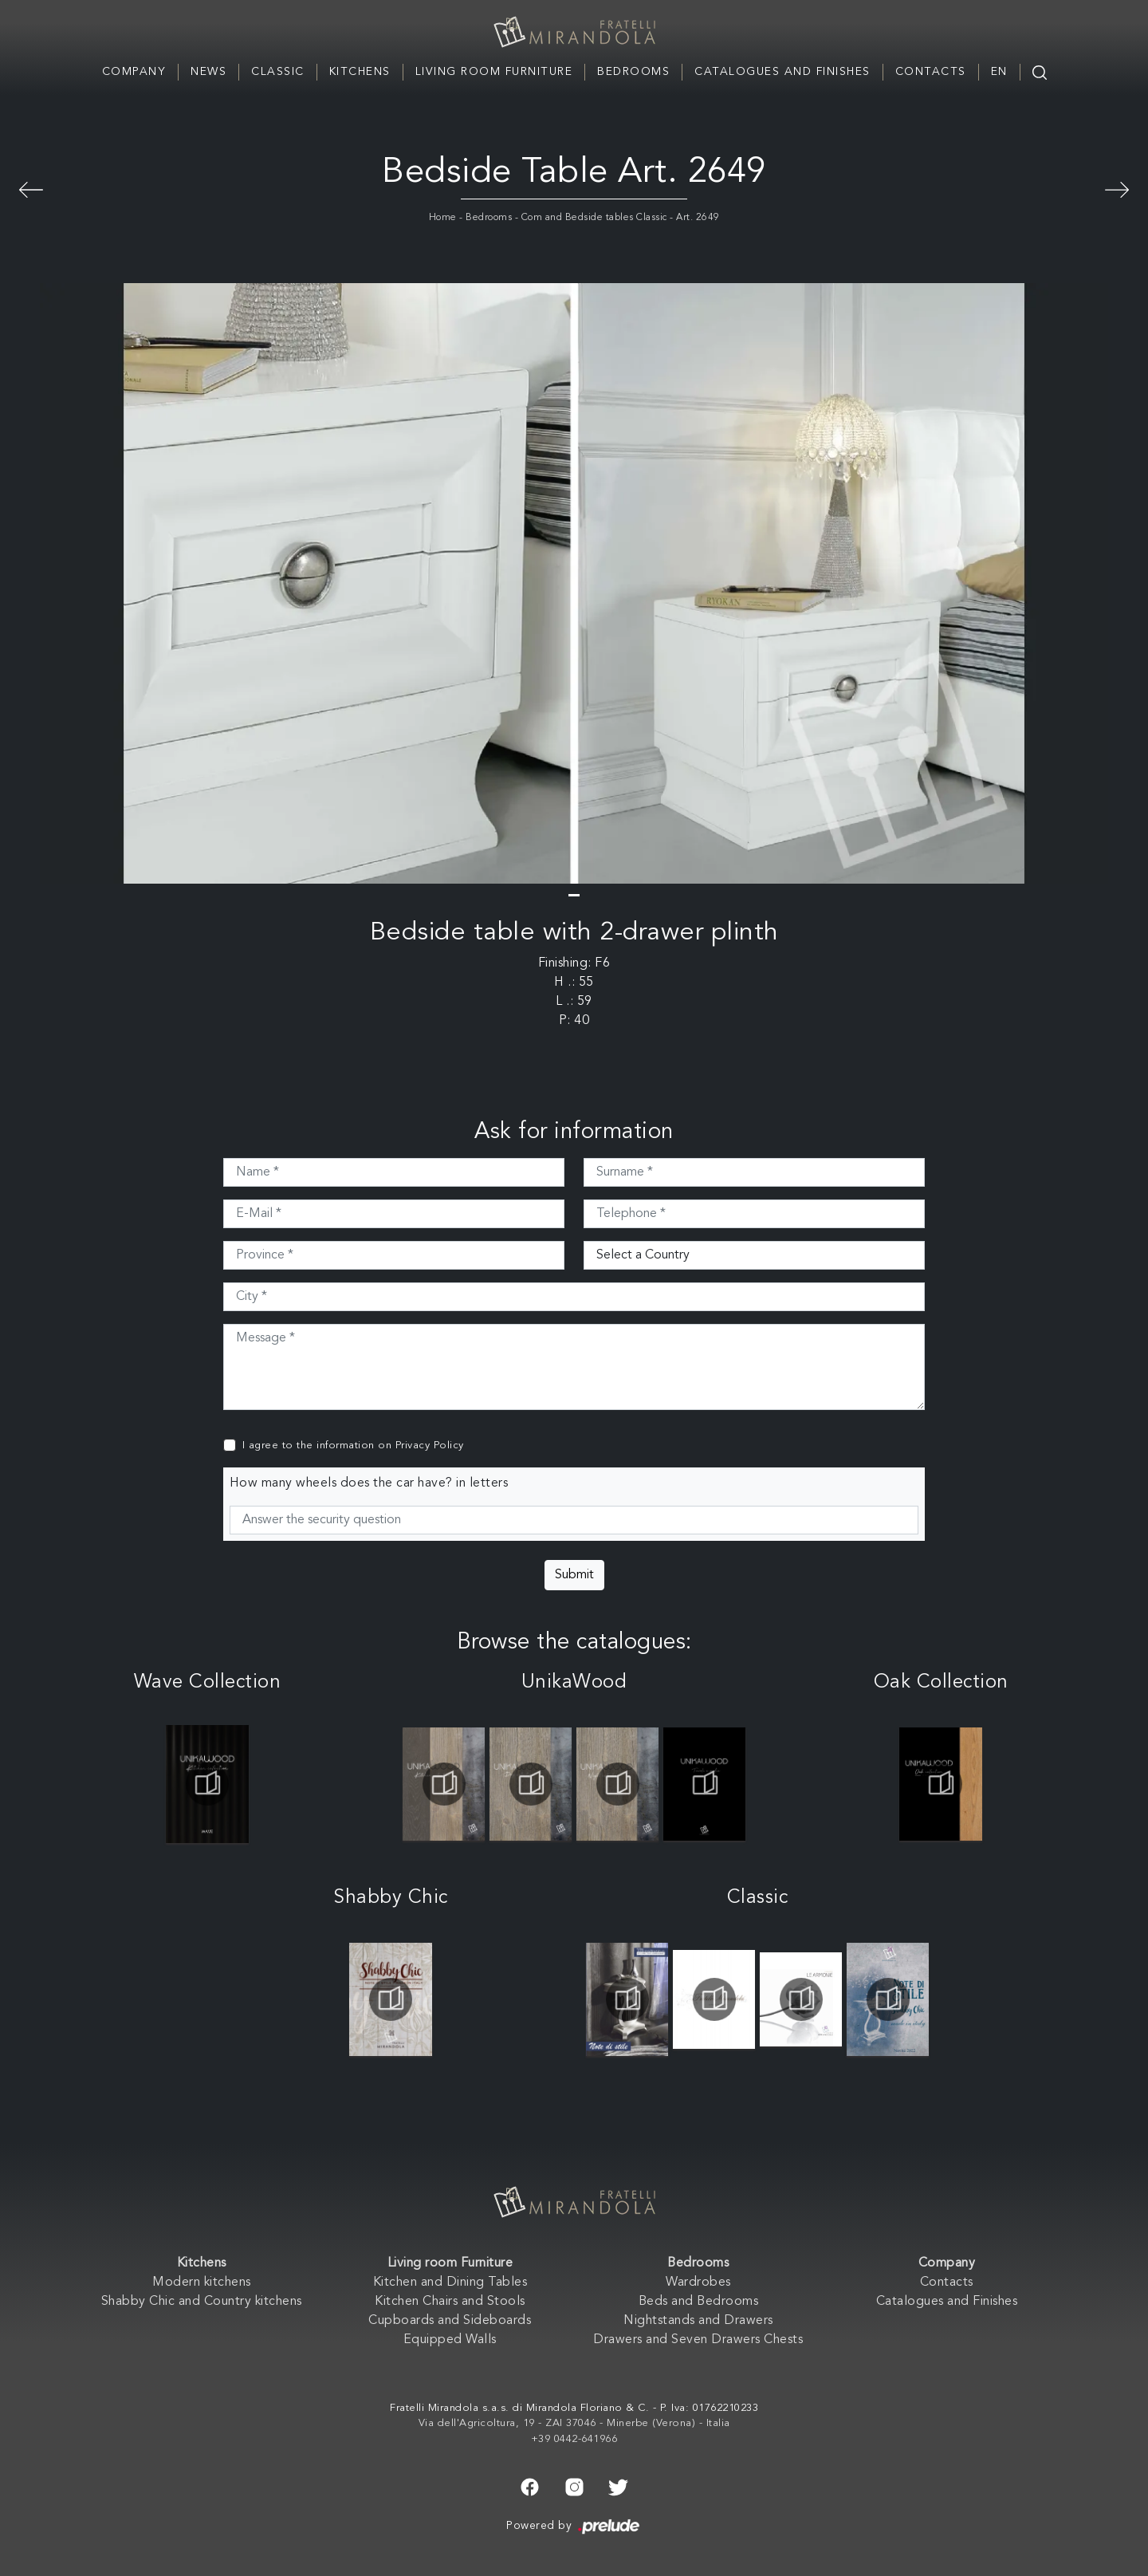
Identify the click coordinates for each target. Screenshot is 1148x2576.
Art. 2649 (698, 218)
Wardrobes (698, 2282)
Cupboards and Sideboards (449, 2320)
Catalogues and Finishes (782, 71)
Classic (278, 71)
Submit (574, 1575)
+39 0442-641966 (574, 2439)
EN (999, 71)
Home (443, 218)
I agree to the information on (353, 1445)
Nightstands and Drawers (698, 2320)
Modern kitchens (201, 2282)
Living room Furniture (494, 71)
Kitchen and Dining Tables (450, 2282)
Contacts (930, 71)
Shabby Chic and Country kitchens (201, 2301)
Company (134, 71)
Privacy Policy (429, 1445)
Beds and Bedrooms (699, 2301)
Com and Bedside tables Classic (594, 218)
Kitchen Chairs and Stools (450, 2301)
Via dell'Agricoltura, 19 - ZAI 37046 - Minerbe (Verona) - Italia (574, 2423)
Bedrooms (633, 71)
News (208, 71)
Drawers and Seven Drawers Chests (698, 2340)
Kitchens (360, 71)
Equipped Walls (450, 2340)
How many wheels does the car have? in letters (369, 1483)
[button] (574, 895)
